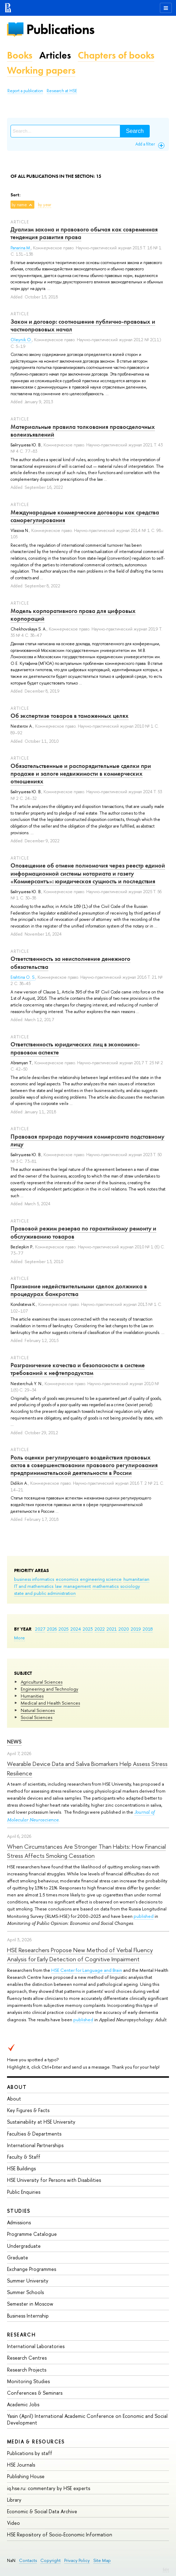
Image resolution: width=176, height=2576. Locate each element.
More (19, 1637)
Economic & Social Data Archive (42, 2511)
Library (14, 2499)
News (14, 1741)
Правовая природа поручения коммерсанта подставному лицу (87, 1140)
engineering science (101, 1579)
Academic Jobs (23, 2404)
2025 (64, 1629)
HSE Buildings (21, 2168)
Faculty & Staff (23, 2156)
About (17, 2087)
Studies (19, 2210)
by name (19, 205)
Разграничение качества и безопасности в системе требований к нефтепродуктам (78, 1369)
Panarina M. (21, 248)
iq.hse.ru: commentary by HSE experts (48, 2488)
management (77, 1586)
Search (135, 131)
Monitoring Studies (28, 2381)
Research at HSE (62, 91)
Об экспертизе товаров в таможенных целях (70, 716)
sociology (130, 1586)
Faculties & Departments (34, 2133)
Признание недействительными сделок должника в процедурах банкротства (79, 1290)
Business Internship (28, 2315)
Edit (166, 2569)
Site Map (102, 2560)
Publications (60, 29)
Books (19, 55)
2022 (100, 1629)
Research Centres (27, 2357)
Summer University (27, 2280)
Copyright (50, 2560)
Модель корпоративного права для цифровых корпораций (73, 614)
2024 (75, 1629)
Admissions (19, 2222)
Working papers (41, 70)
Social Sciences (36, 1717)
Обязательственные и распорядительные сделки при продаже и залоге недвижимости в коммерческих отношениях (81, 773)
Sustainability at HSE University (41, 2121)
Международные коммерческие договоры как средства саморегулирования (85, 516)
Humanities (32, 1696)
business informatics (34, 1579)
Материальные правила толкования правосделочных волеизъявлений (83, 430)
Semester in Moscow (30, 2303)
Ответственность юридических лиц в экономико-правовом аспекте (75, 1048)
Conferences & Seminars (34, 2392)
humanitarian (136, 1579)
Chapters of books (116, 55)
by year (44, 205)
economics (67, 1579)
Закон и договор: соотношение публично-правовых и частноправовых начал (83, 325)
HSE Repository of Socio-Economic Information (59, 2534)
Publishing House (26, 2476)
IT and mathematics (33, 1586)
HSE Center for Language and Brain (86, 1970)
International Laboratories (36, 2346)
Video (13, 2523)
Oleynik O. (21, 340)
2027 (40, 1629)
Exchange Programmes (31, 2269)
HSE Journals (21, 2464)
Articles (55, 55)
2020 (124, 1629)
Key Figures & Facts (28, 2110)
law (58, 1586)
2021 (112, 1629)
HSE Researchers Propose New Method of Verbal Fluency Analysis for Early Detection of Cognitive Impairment (80, 1954)
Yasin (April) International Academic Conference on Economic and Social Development (87, 2419)
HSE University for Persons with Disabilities (54, 2180)
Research (21, 2334)
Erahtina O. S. (23, 977)
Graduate (17, 2257)
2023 (88, 1629)
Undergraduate (24, 2246)
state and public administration (45, 1593)
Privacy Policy (77, 2560)
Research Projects (26, 2369)
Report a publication (25, 91)
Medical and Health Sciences (50, 1703)
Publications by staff (29, 2453)
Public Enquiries (23, 2192)
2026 (52, 1629)
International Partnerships (35, 2145)
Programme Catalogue (32, 2234)
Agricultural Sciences (41, 1682)
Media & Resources (36, 2441)
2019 (136, 1629)
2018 (148, 1629)
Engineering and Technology (49, 1689)
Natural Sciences (38, 1710)
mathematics (106, 1586)
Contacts (28, 2560)
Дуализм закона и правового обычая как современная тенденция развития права (84, 233)
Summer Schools (25, 2292)
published (144, 1916)
